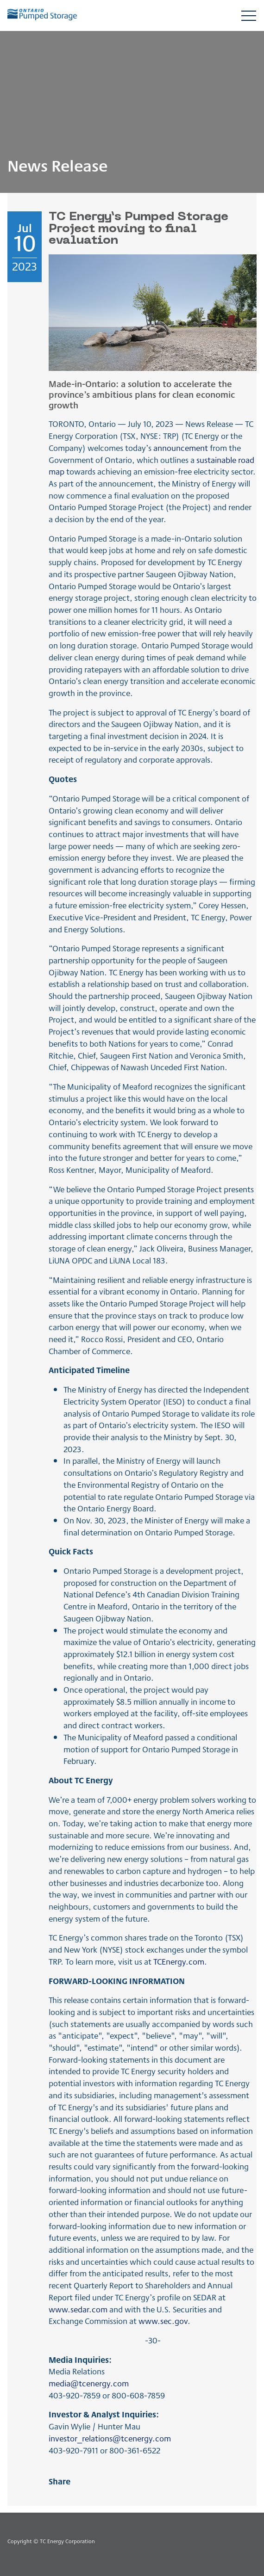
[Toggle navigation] (248, 15)
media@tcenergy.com (89, 2383)
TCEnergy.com (178, 1961)
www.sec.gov (163, 2320)
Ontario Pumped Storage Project (106, 506)
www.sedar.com (78, 2309)
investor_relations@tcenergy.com (110, 2438)
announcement (180, 447)
